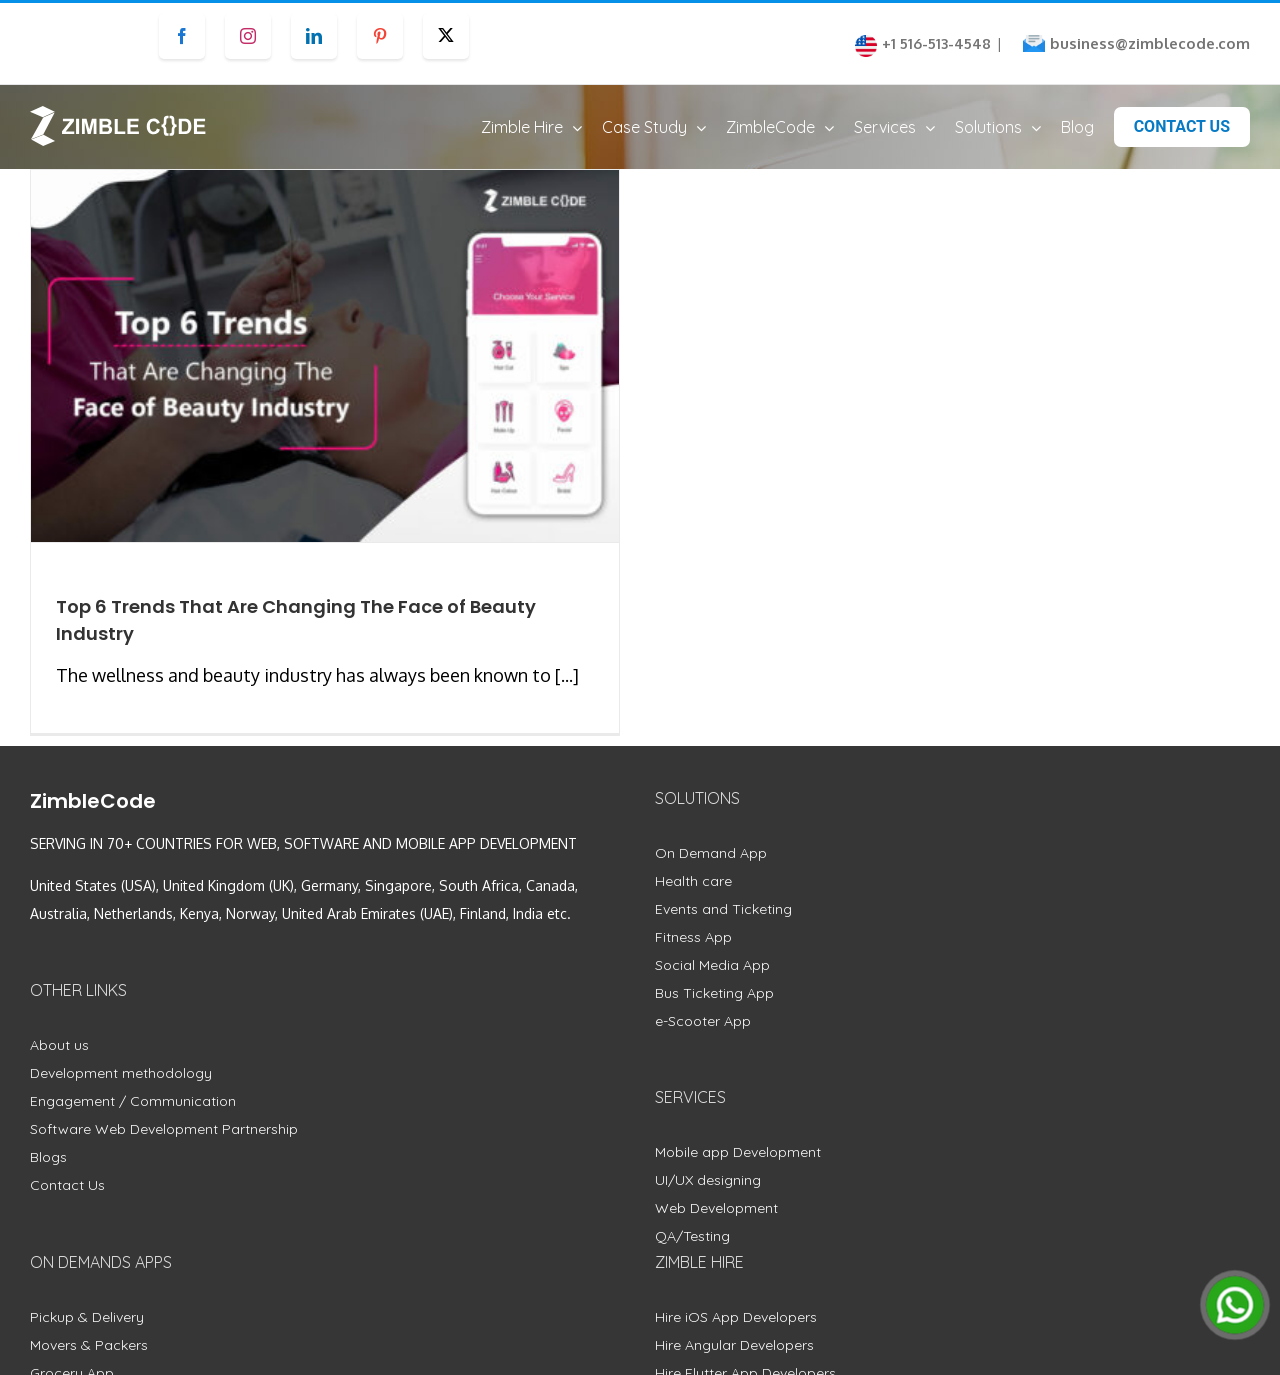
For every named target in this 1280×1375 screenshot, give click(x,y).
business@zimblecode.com (1150, 43)
